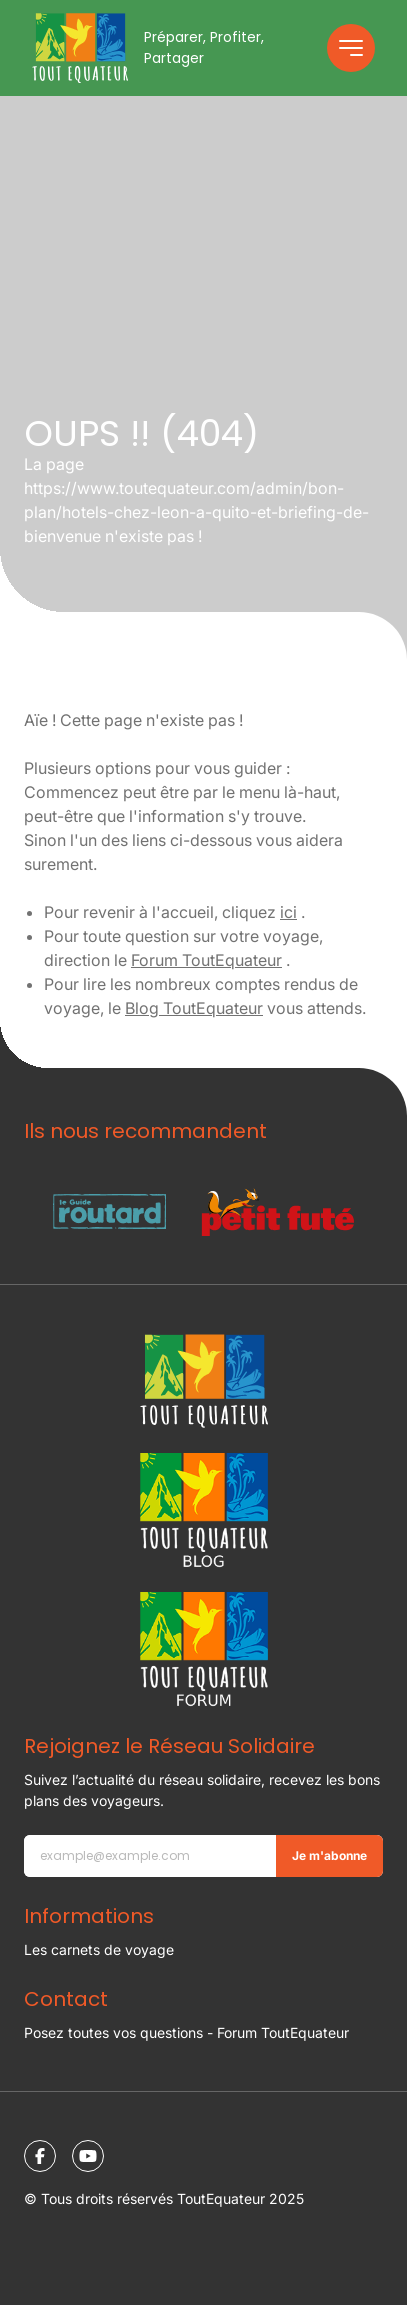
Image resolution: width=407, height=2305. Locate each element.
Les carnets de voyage (99, 1949)
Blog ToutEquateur (194, 1008)
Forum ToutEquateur (206, 960)
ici (288, 912)
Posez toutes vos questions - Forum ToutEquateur (186, 2032)
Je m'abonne (329, 1855)
